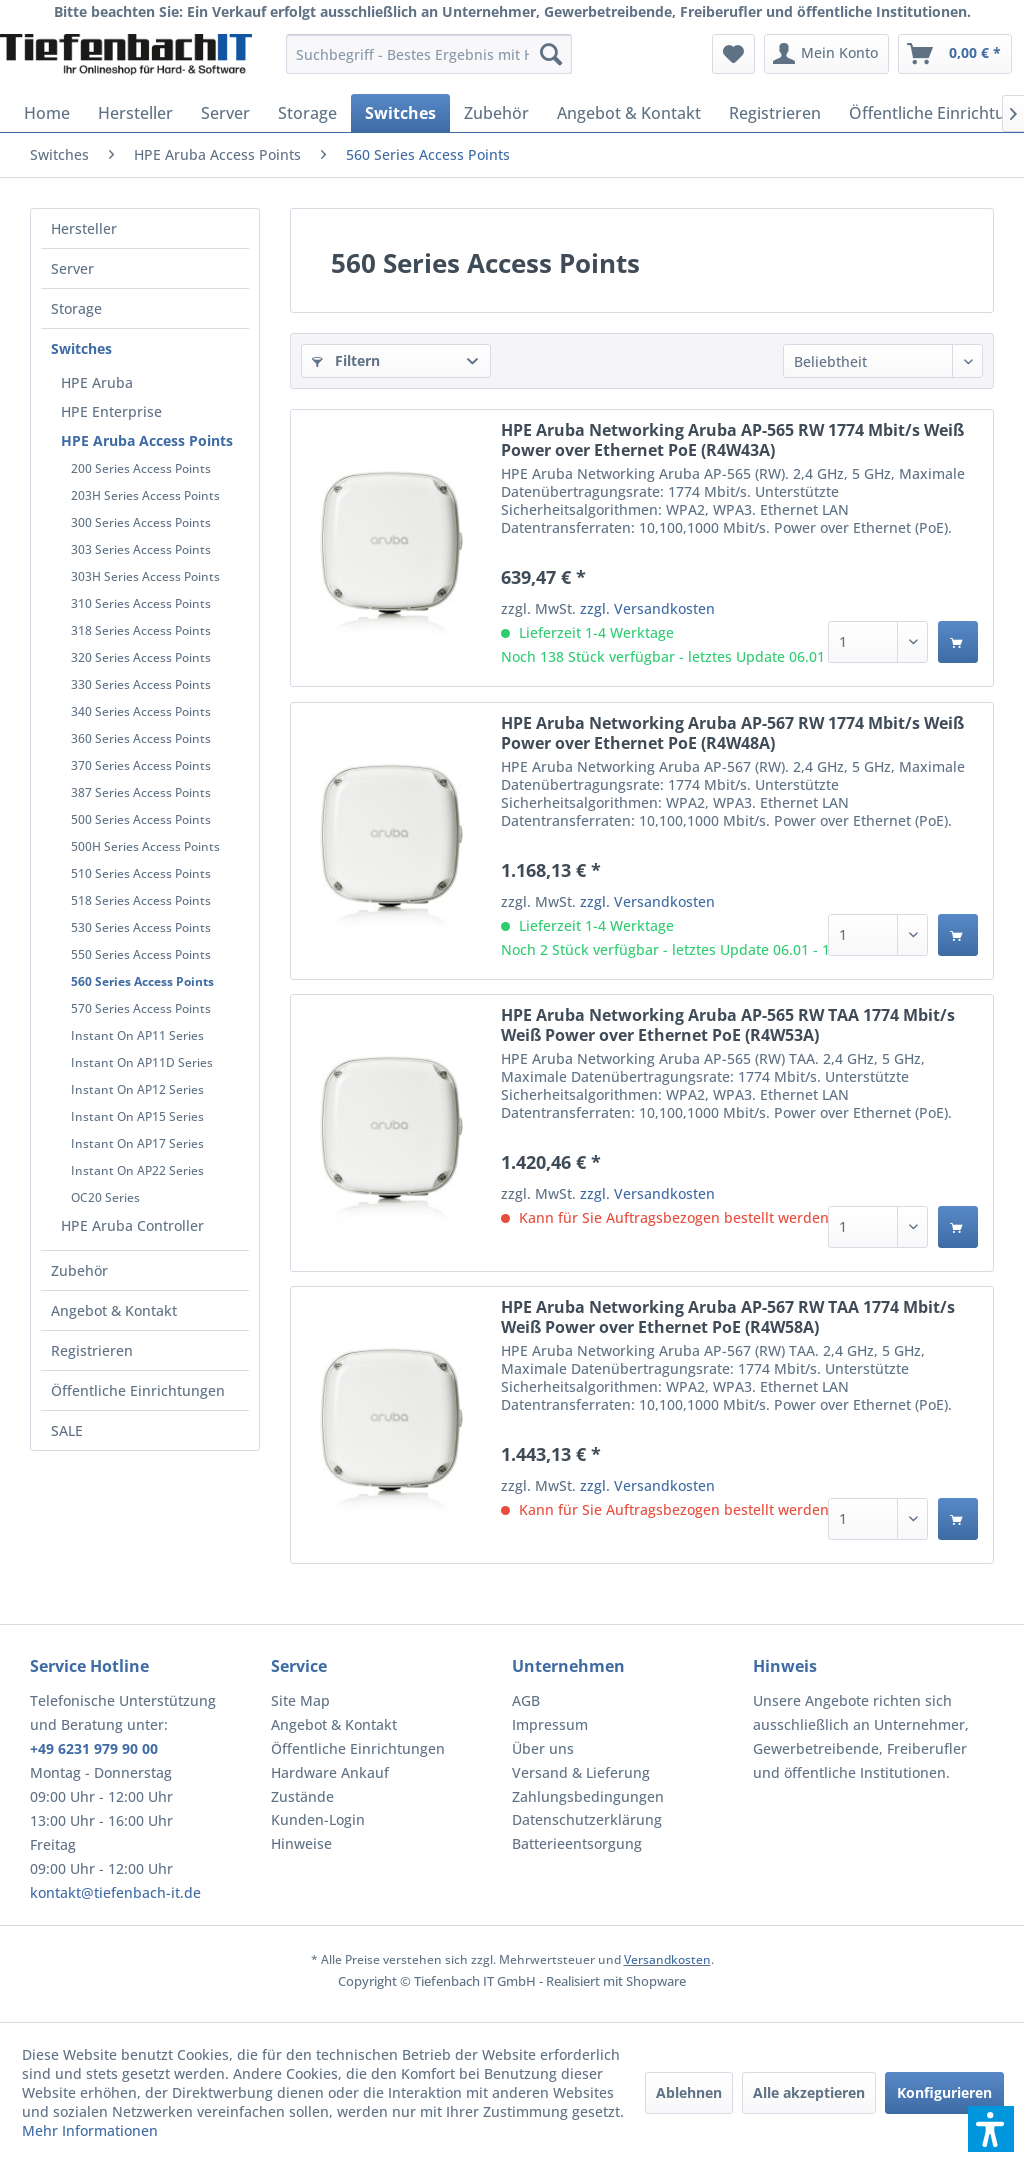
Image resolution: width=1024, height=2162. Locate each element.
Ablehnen (689, 2092)
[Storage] (307, 113)
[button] (991, 2129)
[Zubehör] (496, 113)
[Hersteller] (135, 113)
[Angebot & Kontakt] (629, 113)
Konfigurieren (944, 2092)
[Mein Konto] (826, 54)
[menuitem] (429, 54)
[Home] (47, 113)
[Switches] (400, 113)
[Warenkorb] (955, 54)
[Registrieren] (775, 113)
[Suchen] (551, 54)
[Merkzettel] (733, 54)
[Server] (225, 113)
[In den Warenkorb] (958, 642)
